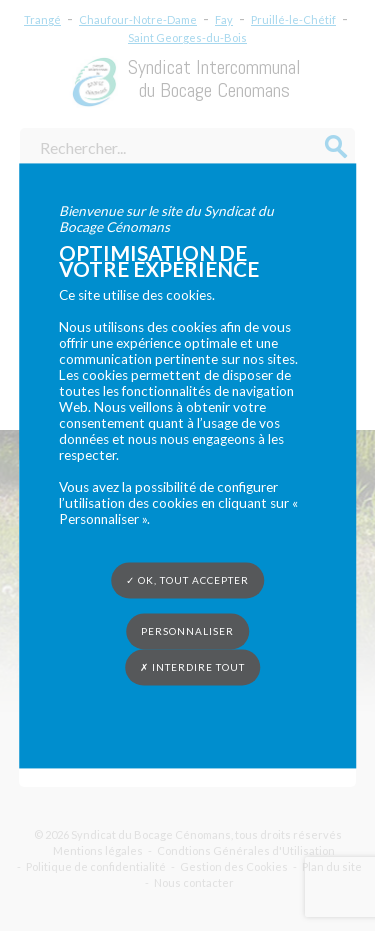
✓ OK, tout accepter (187, 580)
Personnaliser (187, 631)
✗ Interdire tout (192, 667)
